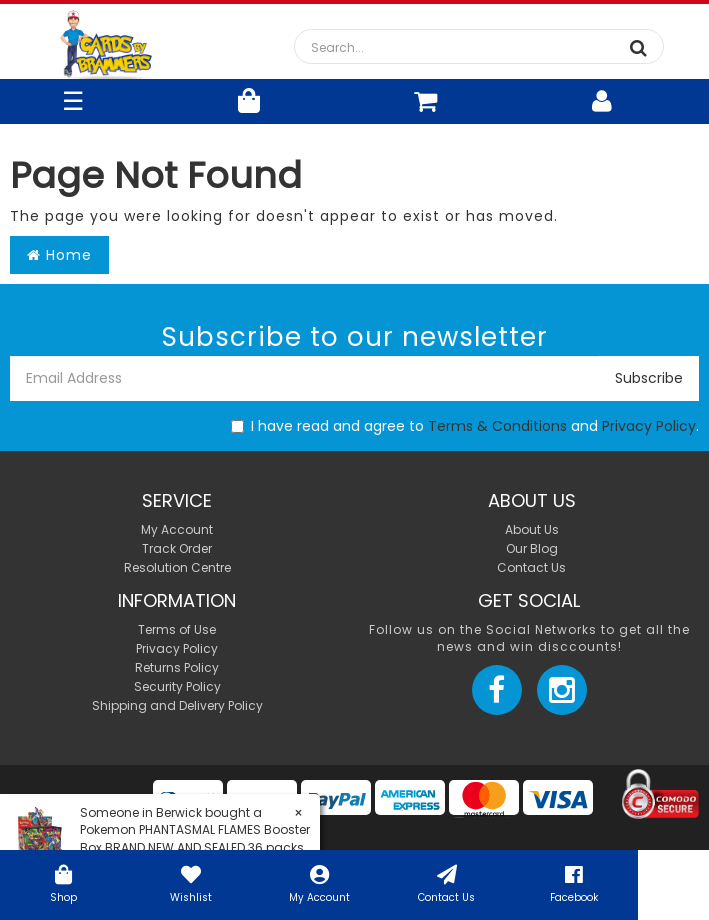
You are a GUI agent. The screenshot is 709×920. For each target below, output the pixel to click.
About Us (532, 529)
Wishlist (192, 882)
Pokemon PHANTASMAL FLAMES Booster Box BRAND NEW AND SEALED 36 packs (195, 838)
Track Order (177, 548)
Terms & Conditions (497, 426)
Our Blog (532, 548)
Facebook (574, 882)
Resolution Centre (177, 567)
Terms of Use (177, 629)
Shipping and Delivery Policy (177, 705)
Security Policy (177, 686)
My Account (319, 882)
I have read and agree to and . (465, 426)
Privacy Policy (649, 426)
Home (59, 255)
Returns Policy (177, 667)
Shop (64, 882)
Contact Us (447, 882)
